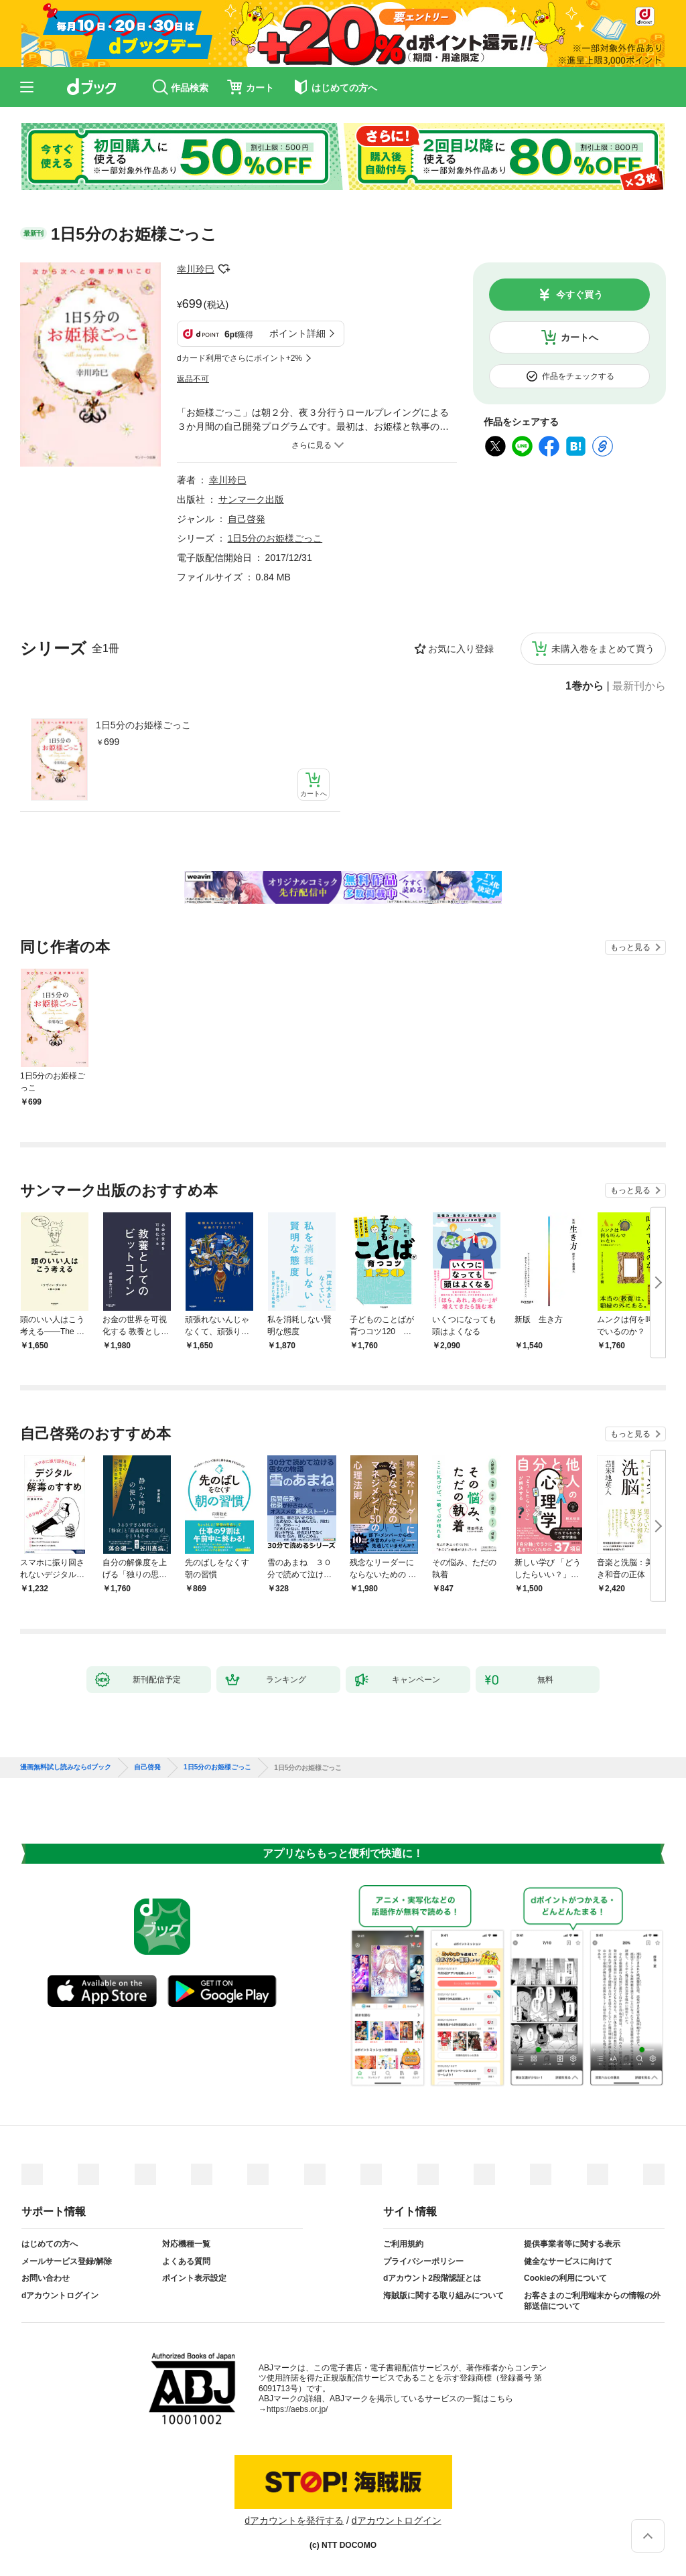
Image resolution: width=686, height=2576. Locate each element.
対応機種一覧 (186, 2244)
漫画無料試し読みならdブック (65, 1767)
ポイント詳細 (297, 333)
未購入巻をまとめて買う (603, 648)
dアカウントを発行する (294, 2520)
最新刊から (639, 686)
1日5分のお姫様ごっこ (143, 725)
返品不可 (193, 379)
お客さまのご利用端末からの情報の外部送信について (592, 2301)
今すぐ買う (579, 294)
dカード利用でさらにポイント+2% (239, 358)
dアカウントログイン (59, 2295)
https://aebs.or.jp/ (297, 2409)
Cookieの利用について (565, 2278)
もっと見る (630, 947)
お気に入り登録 (461, 648)
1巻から (584, 686)
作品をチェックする (578, 376)
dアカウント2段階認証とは (432, 2278)
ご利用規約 (403, 2244)
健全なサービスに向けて (568, 2261)
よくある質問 (186, 2261)
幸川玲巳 (195, 269)
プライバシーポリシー (423, 2261)
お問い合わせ (45, 2278)
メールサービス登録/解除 (66, 2261)
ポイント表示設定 (194, 2278)
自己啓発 (246, 518)
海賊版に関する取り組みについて (443, 2295)
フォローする (223, 269)
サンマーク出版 (251, 499)
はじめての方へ (49, 2244)
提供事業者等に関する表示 (572, 2244)
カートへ (579, 337)
